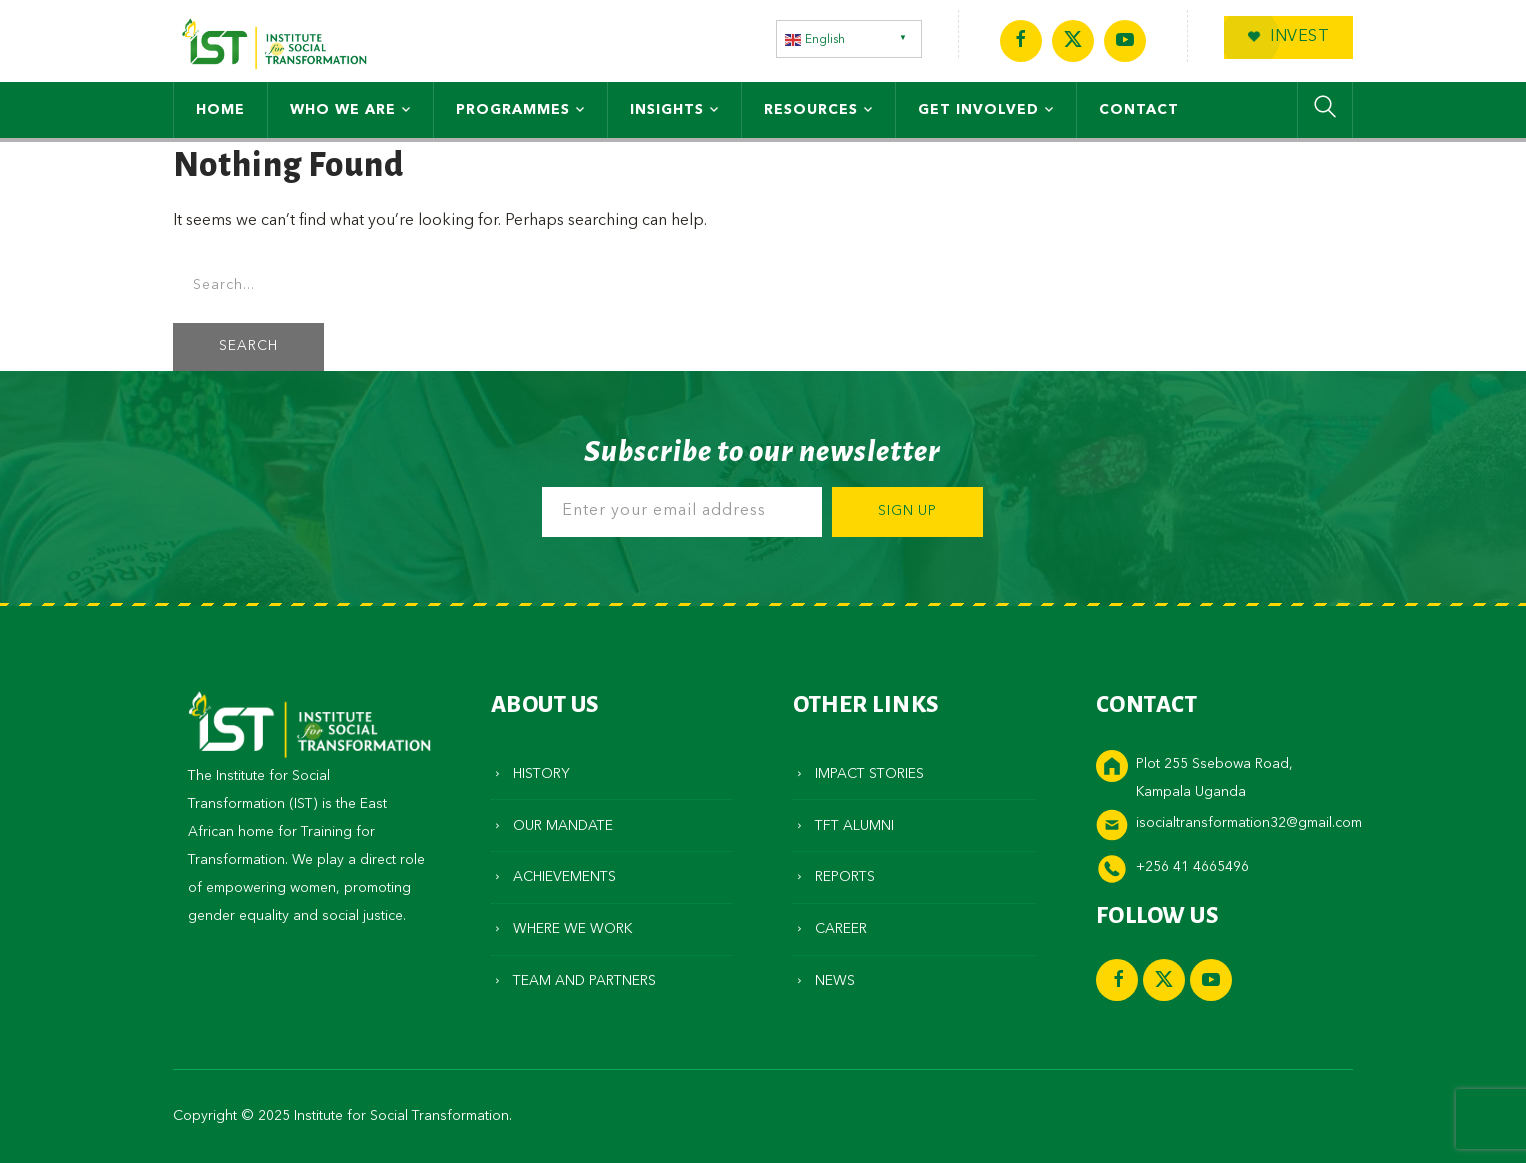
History (541, 774)
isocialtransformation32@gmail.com (1249, 823)
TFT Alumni (854, 826)
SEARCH (248, 346)
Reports (845, 877)
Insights (667, 110)
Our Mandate (563, 826)
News (835, 981)
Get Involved (978, 110)
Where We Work (572, 929)
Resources (811, 110)
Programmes (513, 110)
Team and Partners (584, 981)
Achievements (564, 877)
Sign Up (907, 511)
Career (841, 929)
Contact (1139, 110)
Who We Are (343, 110)
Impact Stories (869, 774)
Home (220, 110)
